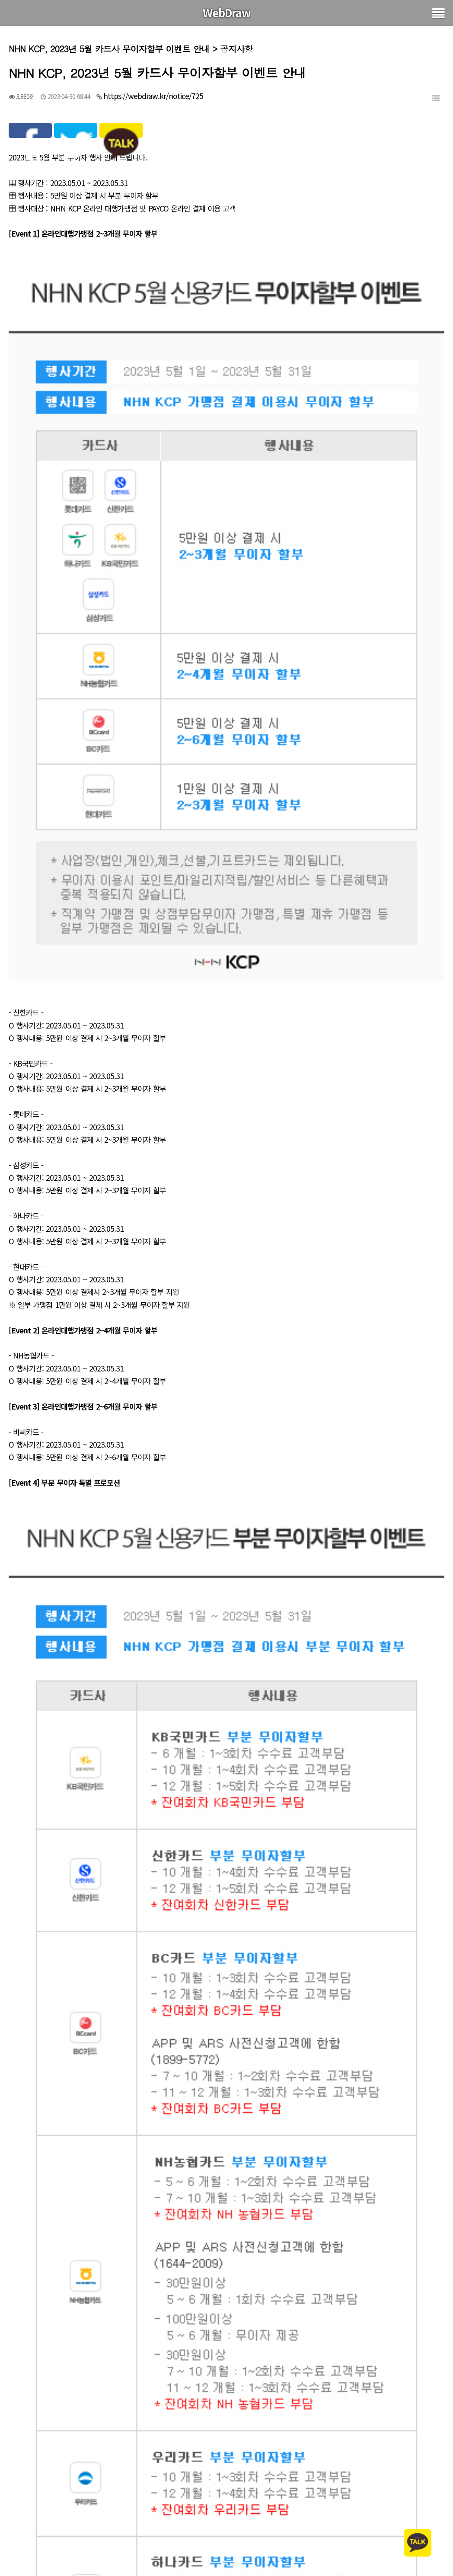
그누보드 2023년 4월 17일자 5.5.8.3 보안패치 (113, 2555)
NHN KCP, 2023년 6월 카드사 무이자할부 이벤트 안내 (126, 2533)
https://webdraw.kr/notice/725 (153, 95)
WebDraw (227, 12)
